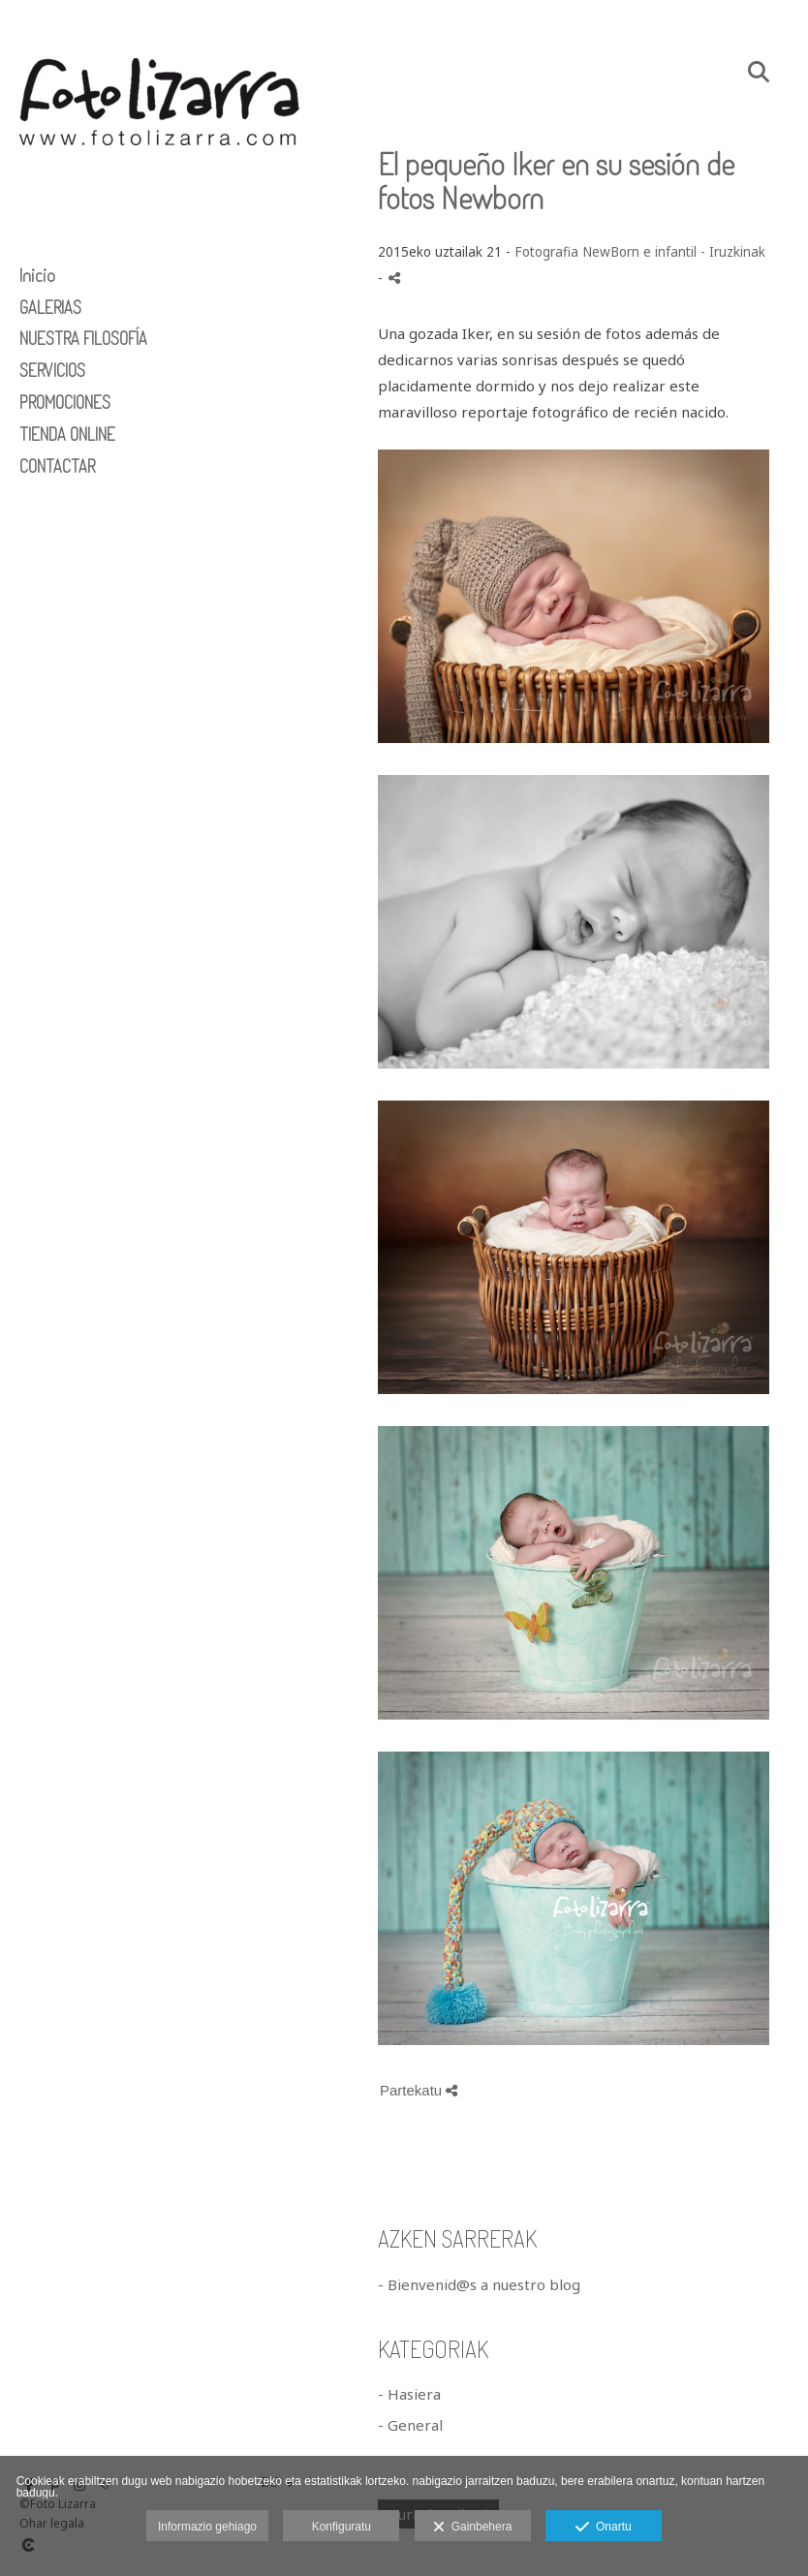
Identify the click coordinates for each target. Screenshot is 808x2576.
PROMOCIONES (64, 402)
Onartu (603, 2527)
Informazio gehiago (207, 2526)
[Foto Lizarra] (159, 182)
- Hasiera (409, 2394)
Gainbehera (472, 2527)
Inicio (37, 275)
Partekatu (418, 2090)
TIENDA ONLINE (67, 434)
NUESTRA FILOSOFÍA (83, 338)
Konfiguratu (341, 2526)
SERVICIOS (52, 370)
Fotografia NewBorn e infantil (605, 252)
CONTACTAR (57, 466)
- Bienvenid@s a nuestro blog (479, 2284)
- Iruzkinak (732, 252)
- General (410, 2425)
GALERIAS (50, 307)
